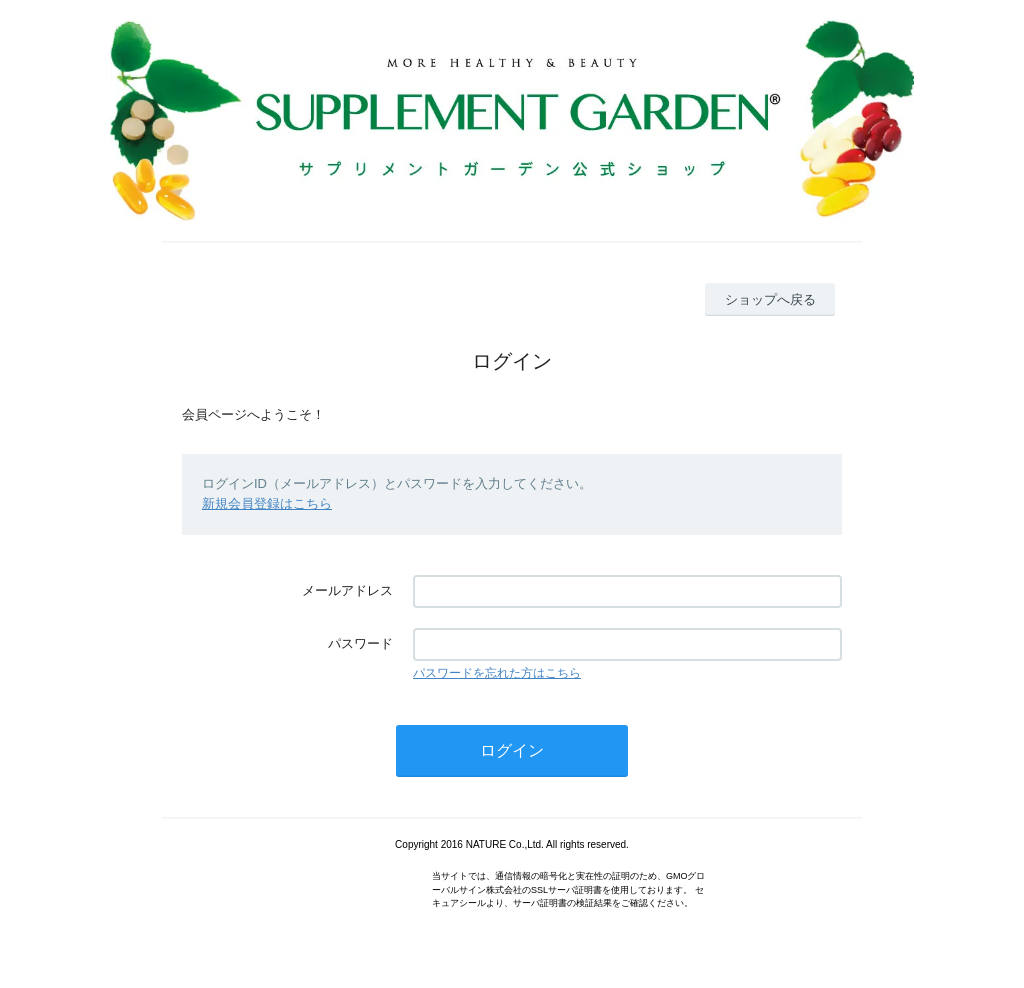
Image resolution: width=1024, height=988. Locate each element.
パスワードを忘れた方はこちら (497, 673)
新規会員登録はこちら (267, 503)
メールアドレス (347, 590)
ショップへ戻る (770, 299)
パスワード (360, 643)
